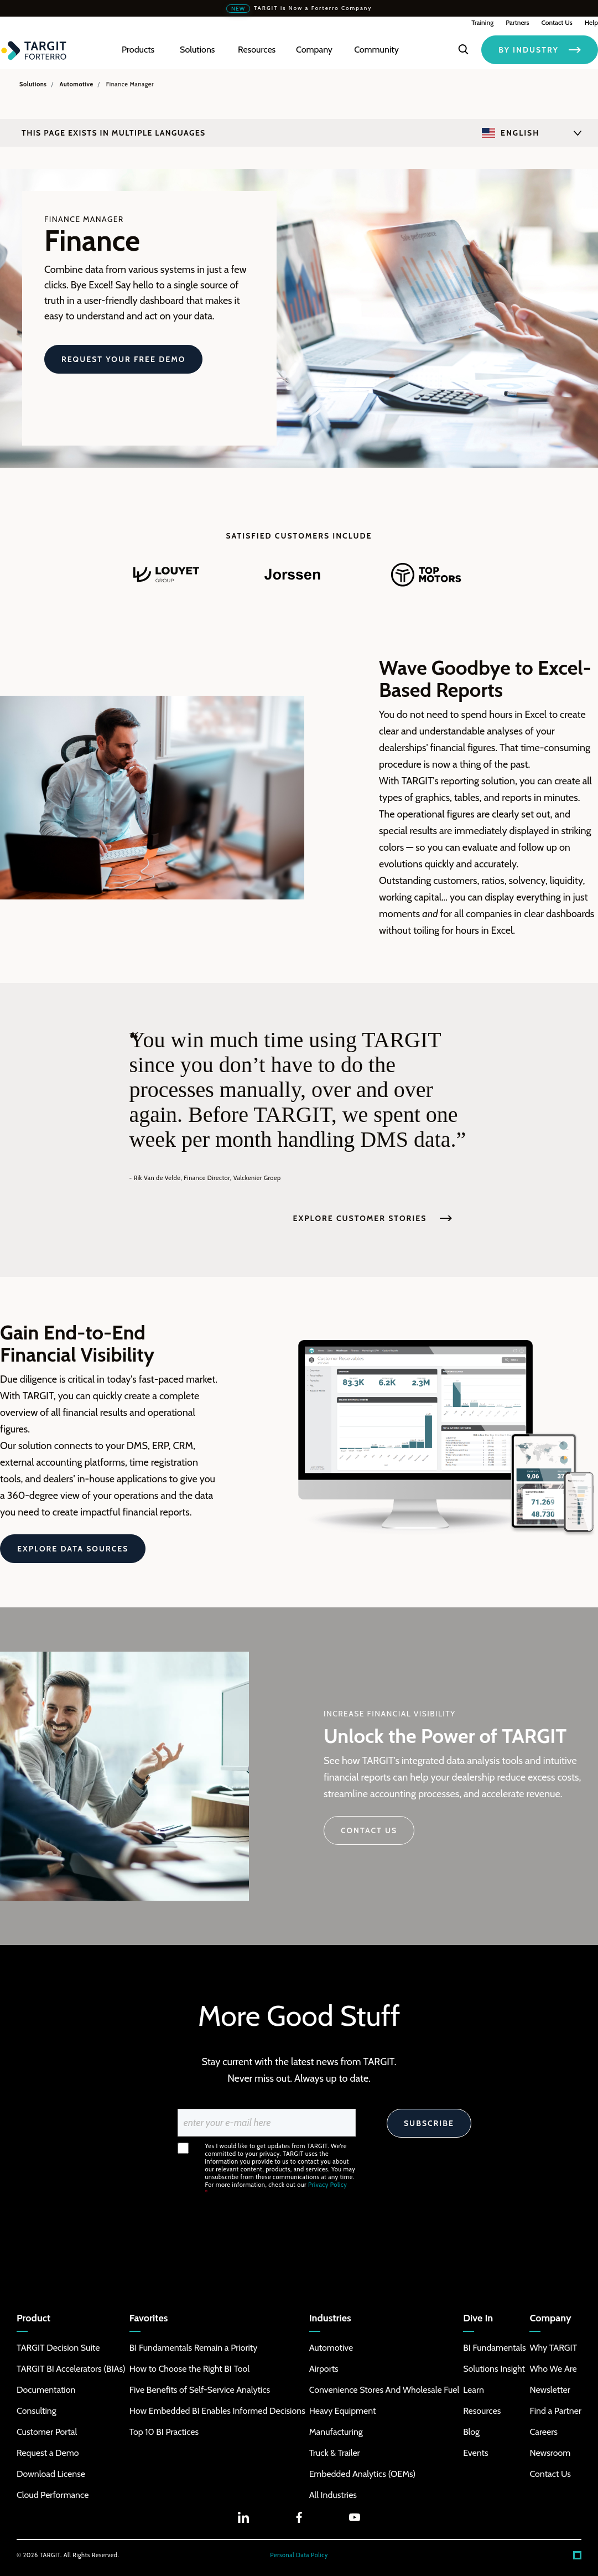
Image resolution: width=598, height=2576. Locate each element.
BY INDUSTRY (539, 50)
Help (591, 22)
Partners (517, 22)
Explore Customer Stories (372, 1218)
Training (482, 22)
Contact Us (556, 22)
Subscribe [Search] (429, 2123)
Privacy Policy (327, 2185)
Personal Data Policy (299, 2555)
